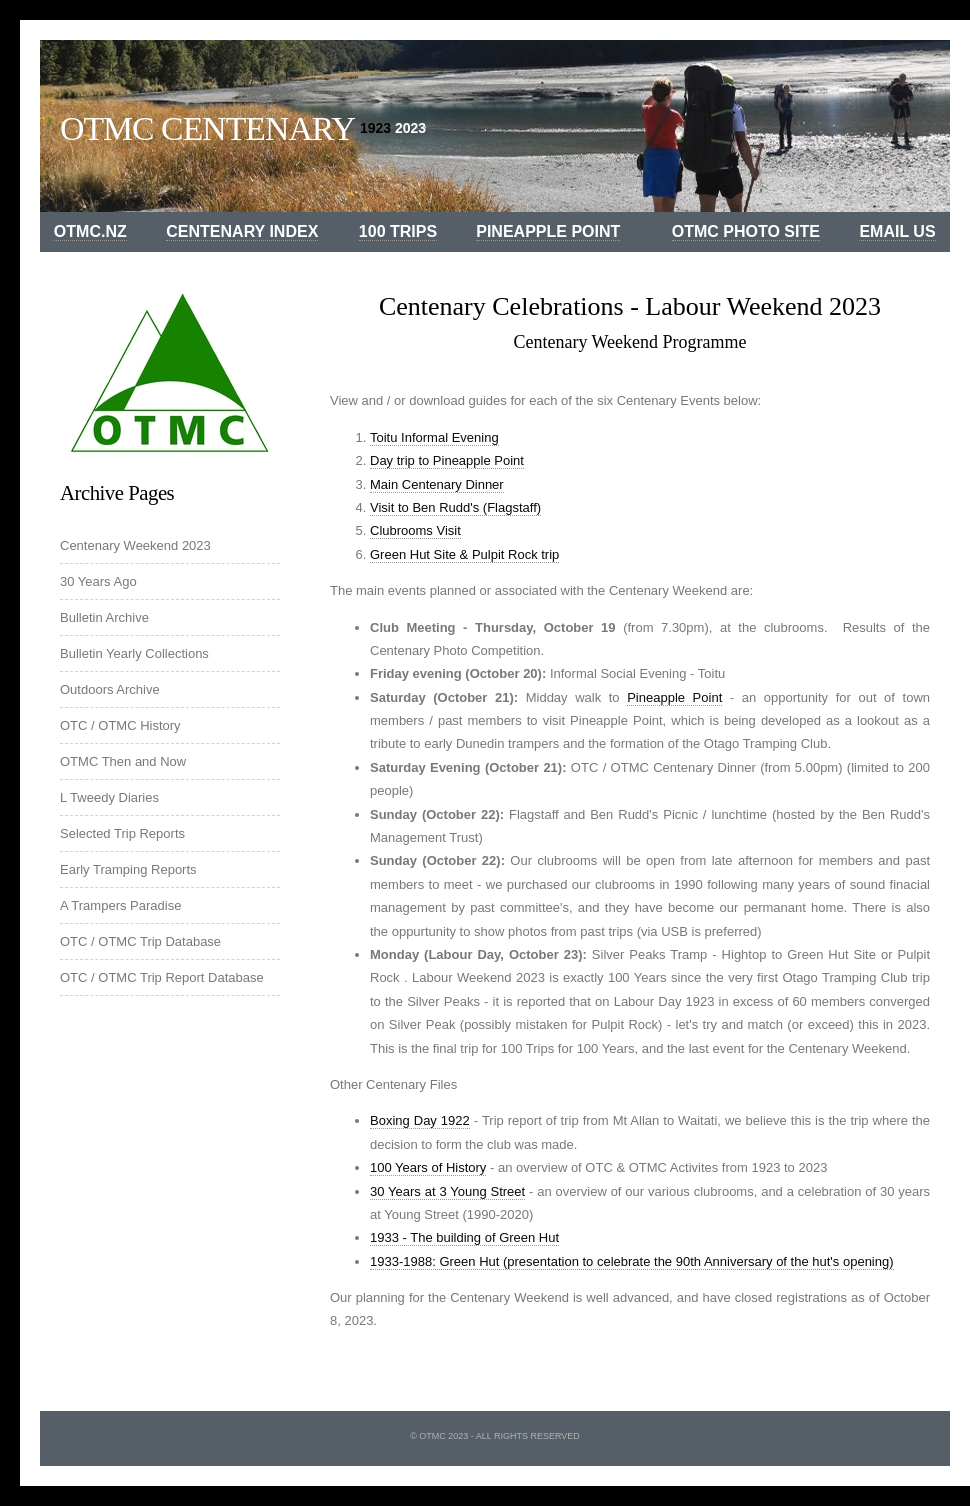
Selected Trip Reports (122, 833)
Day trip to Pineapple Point (447, 460)
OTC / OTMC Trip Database (140, 941)
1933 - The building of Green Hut (464, 1237)
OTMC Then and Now (123, 761)
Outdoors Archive (110, 689)
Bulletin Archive (104, 617)
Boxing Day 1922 (420, 1120)
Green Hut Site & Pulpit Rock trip (464, 554)
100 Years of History (428, 1167)
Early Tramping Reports (128, 869)
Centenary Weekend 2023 (135, 545)
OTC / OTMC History (120, 725)
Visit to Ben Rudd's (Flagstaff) (455, 507)
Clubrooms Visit (415, 530)
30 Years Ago (98, 581)
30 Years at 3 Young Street (447, 1191)
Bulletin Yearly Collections (134, 653)
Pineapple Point (674, 697)
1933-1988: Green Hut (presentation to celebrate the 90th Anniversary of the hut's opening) (632, 1261)
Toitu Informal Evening (434, 437)
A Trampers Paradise (120, 905)
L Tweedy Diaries (109, 797)
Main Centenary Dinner (437, 484)
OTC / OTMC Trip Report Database (162, 977)
